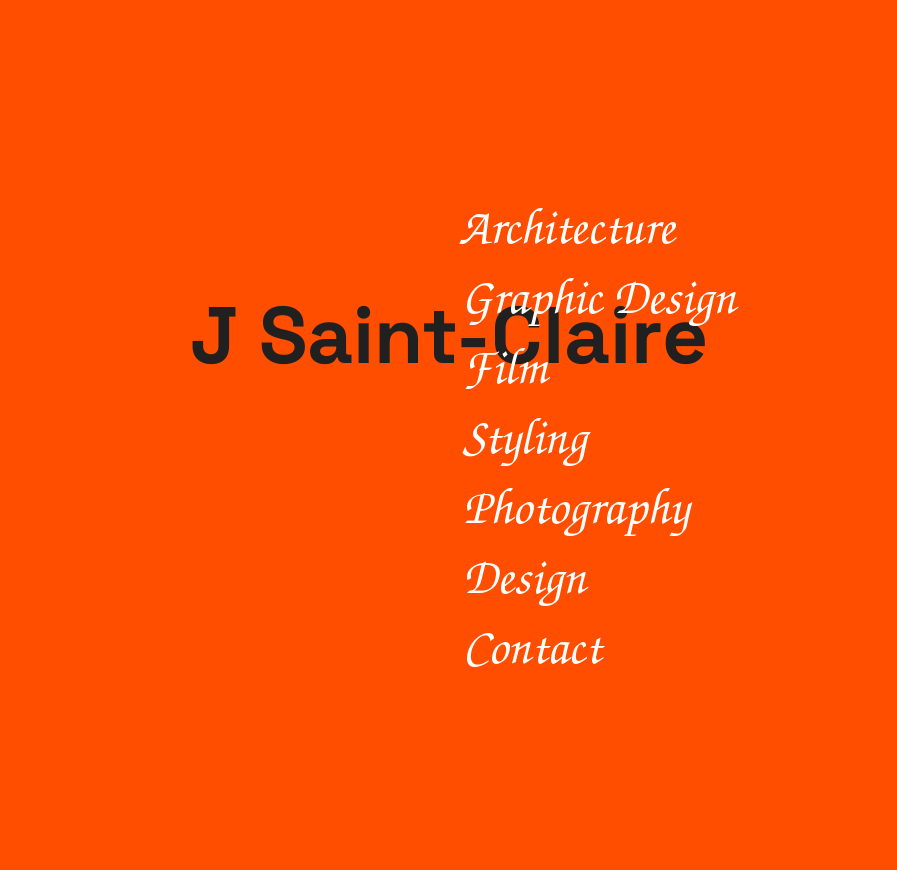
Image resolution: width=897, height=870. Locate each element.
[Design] (654, 575)
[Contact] (654, 645)
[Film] (654, 365)
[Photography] (654, 505)
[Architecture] (649, 225)
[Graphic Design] (652, 295)
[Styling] (654, 435)
